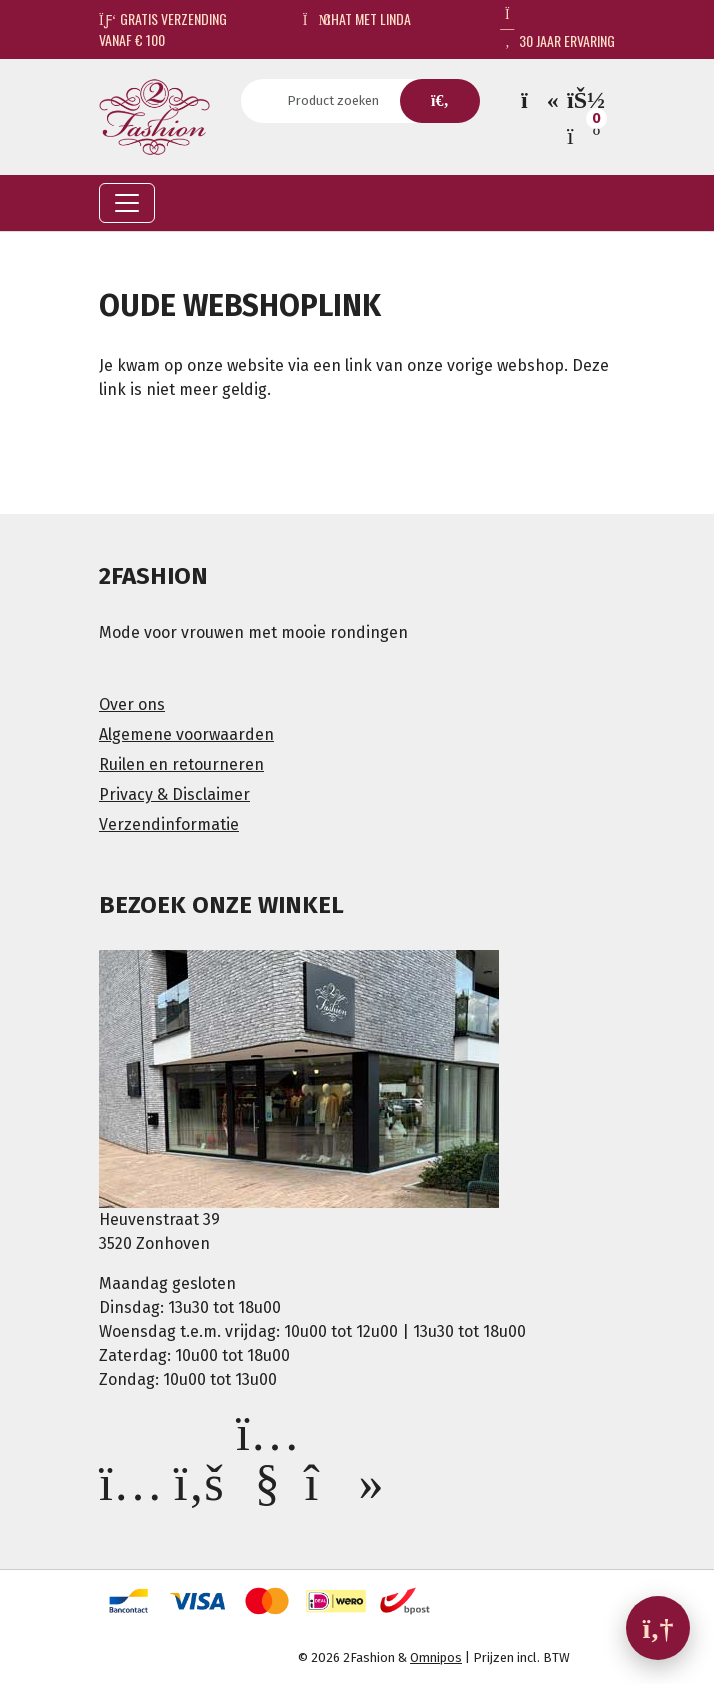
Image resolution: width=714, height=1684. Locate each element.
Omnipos (436, 1657)
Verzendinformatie (169, 824)
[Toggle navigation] (127, 203)
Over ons (132, 704)
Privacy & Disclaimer (174, 794)
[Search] (339, 101)
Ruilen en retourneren (181, 764)
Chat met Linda (357, 18)
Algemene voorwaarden (186, 734)
